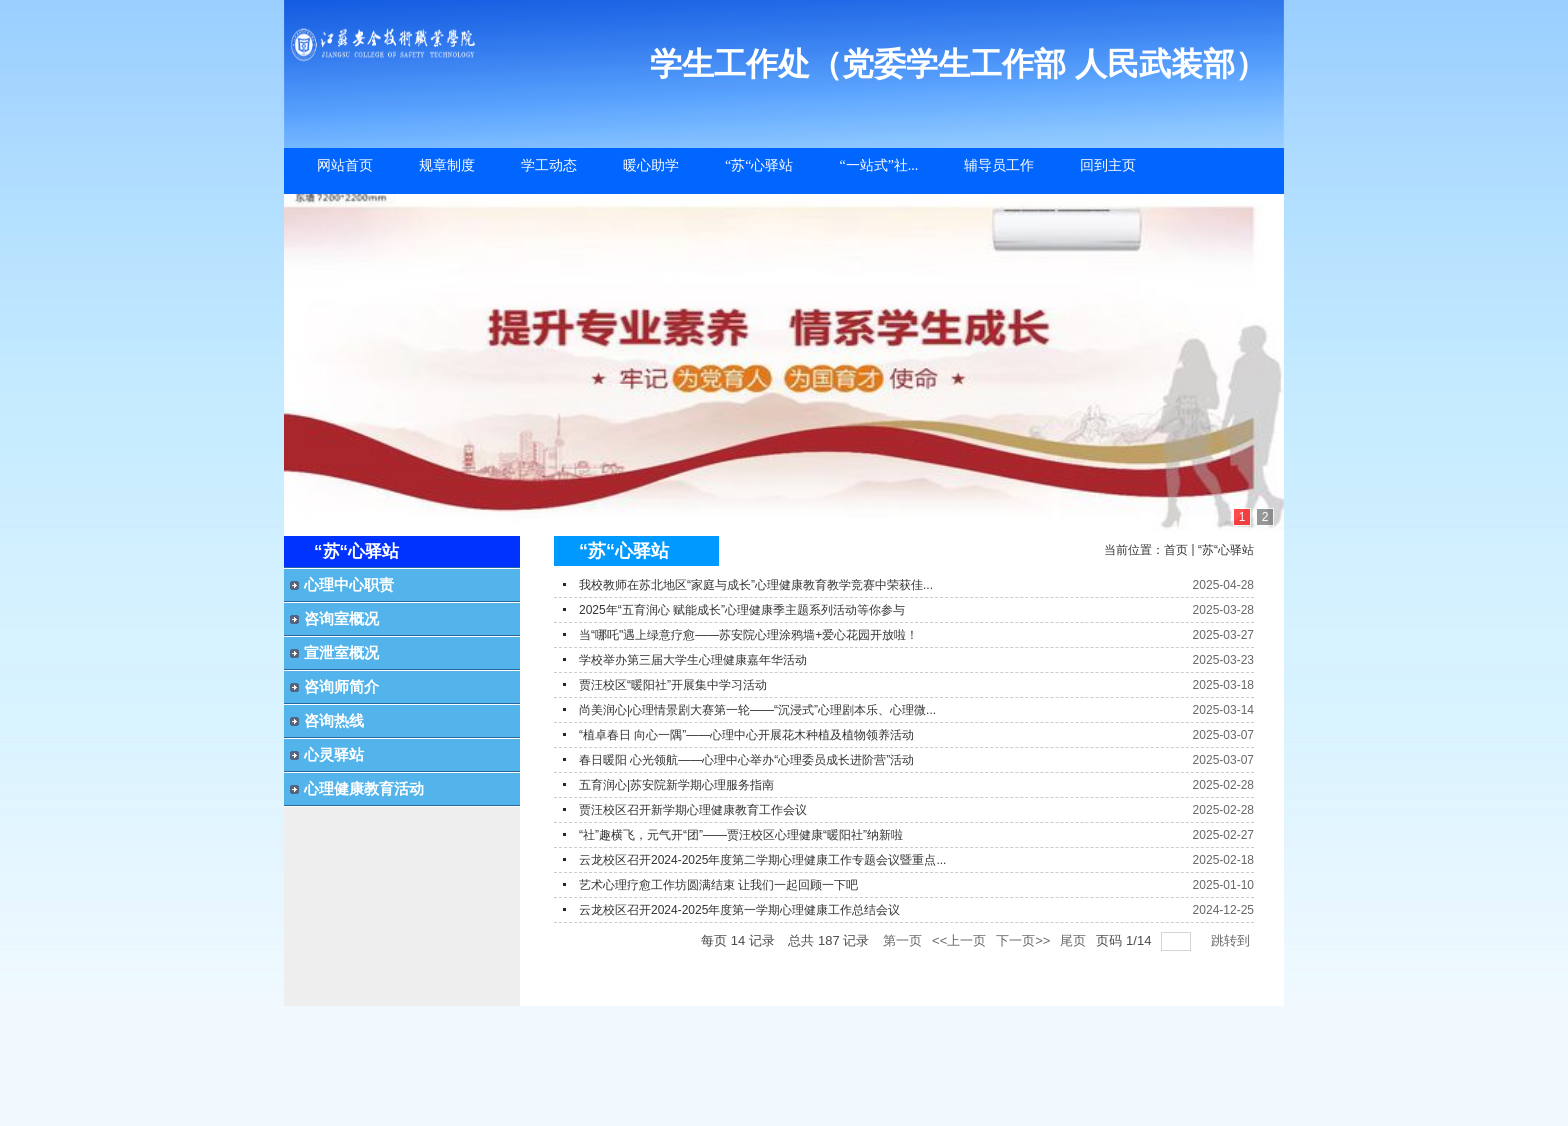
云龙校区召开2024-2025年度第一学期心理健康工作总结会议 (739, 910)
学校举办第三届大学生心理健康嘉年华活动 (693, 660)
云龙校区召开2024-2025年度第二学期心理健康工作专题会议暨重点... (762, 860)
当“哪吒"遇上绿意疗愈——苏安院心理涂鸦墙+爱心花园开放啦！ (748, 635)
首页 (1176, 550)
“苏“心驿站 (1226, 550)
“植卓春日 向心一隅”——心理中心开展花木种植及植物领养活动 (746, 735)
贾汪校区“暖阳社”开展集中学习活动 (673, 685)
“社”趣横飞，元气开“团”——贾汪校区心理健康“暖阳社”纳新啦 (741, 835)
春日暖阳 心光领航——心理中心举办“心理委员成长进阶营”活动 (746, 760)
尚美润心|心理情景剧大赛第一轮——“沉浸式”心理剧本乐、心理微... (757, 710)
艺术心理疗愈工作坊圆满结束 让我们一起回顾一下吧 (718, 885)
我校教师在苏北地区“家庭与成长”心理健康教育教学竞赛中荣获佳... (756, 585)
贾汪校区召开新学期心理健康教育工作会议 (693, 810)
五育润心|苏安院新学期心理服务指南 (676, 785)
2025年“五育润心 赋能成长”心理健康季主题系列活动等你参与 (742, 610)
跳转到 (1232, 940)
